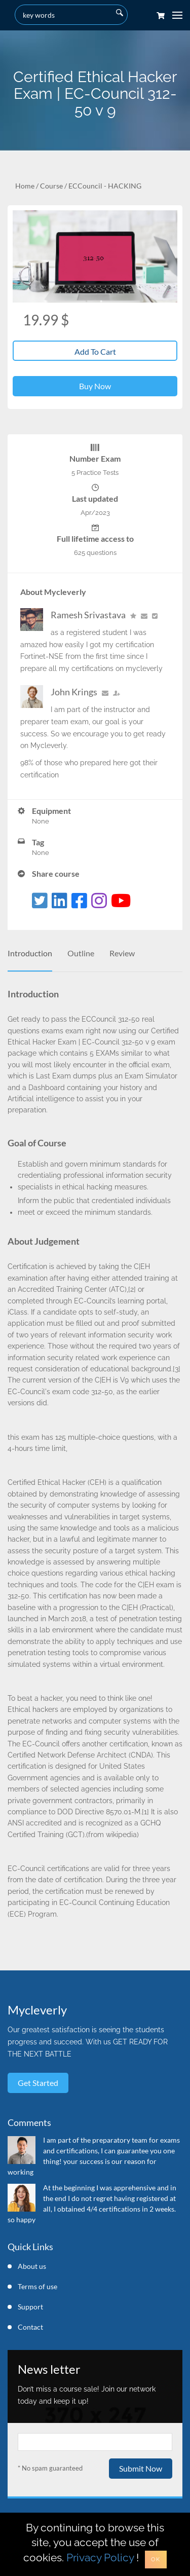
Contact (30, 2327)
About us (32, 2266)
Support (30, 2306)
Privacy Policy (100, 2557)
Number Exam (95, 458)
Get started (38, 2082)
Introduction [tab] (30, 953)
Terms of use (37, 2286)
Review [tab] (122, 953)
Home (24, 185)
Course (51, 185)
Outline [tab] (80, 953)
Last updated (95, 498)
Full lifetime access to (95, 538)
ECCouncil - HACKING (104, 185)
